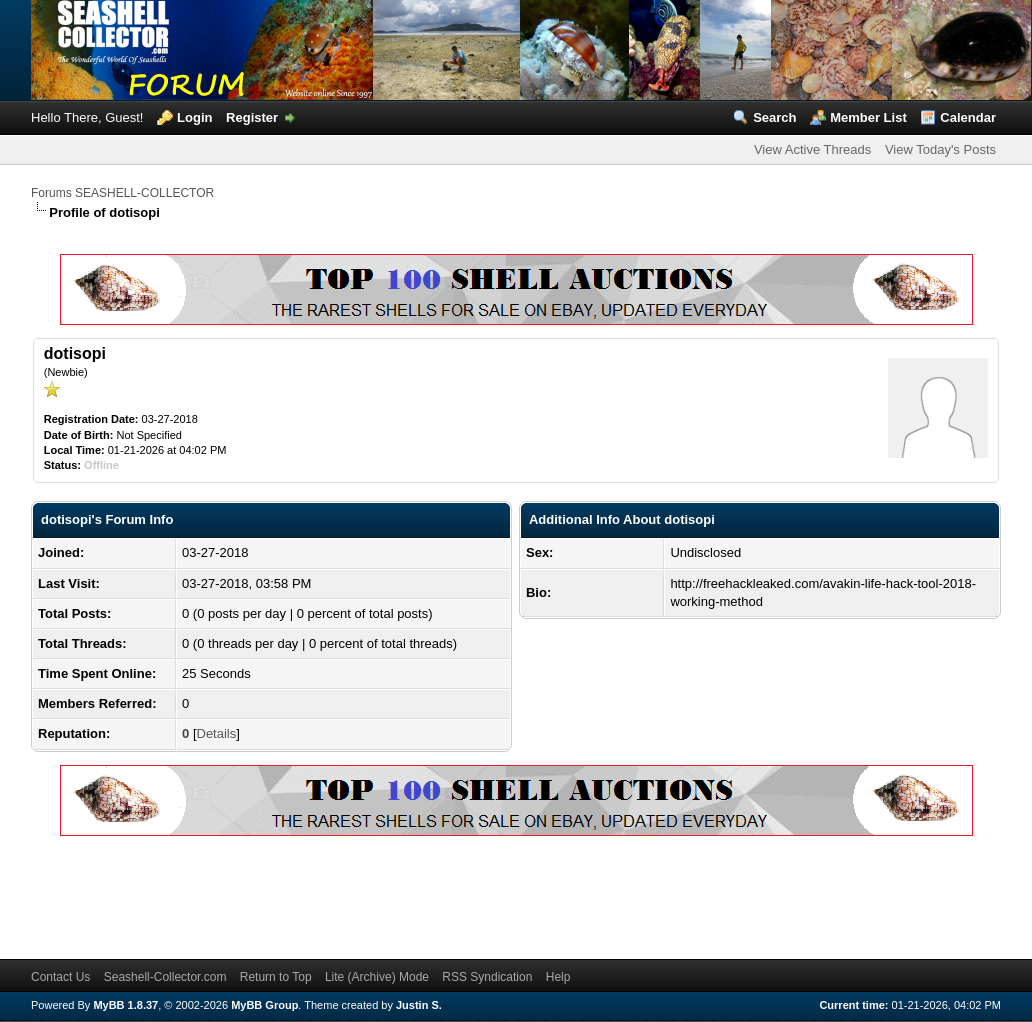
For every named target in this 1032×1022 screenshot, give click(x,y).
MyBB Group (264, 1005)
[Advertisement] (395, 894)
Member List (868, 117)
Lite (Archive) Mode (377, 977)
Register (252, 117)
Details (217, 733)
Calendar (968, 117)
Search (774, 117)
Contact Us (60, 977)
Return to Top (276, 977)
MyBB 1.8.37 (125, 1005)
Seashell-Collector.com (165, 977)
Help (558, 977)
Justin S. (419, 1005)
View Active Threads (812, 149)
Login (194, 117)
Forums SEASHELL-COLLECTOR (122, 193)
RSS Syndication (487, 977)
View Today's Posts (940, 149)
